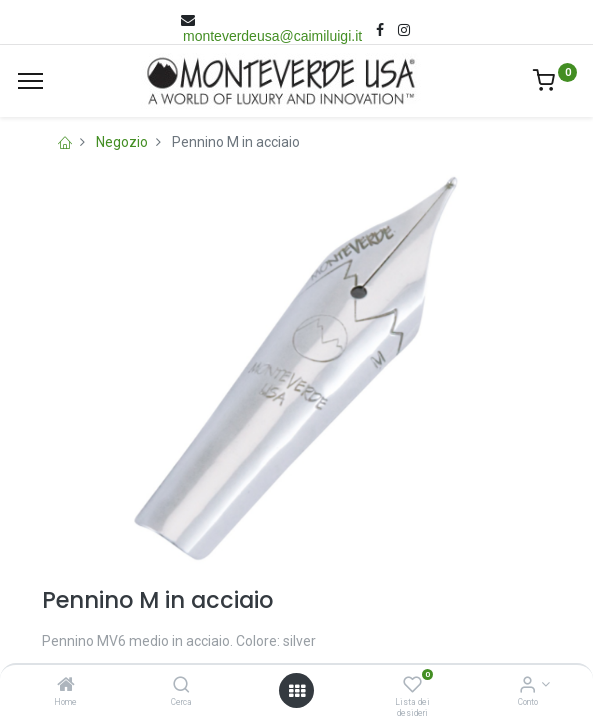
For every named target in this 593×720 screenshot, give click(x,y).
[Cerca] (181, 686)
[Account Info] (527, 686)
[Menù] (30, 81)
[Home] (66, 686)
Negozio (122, 142)
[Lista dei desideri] (412, 686)
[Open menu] (297, 691)
